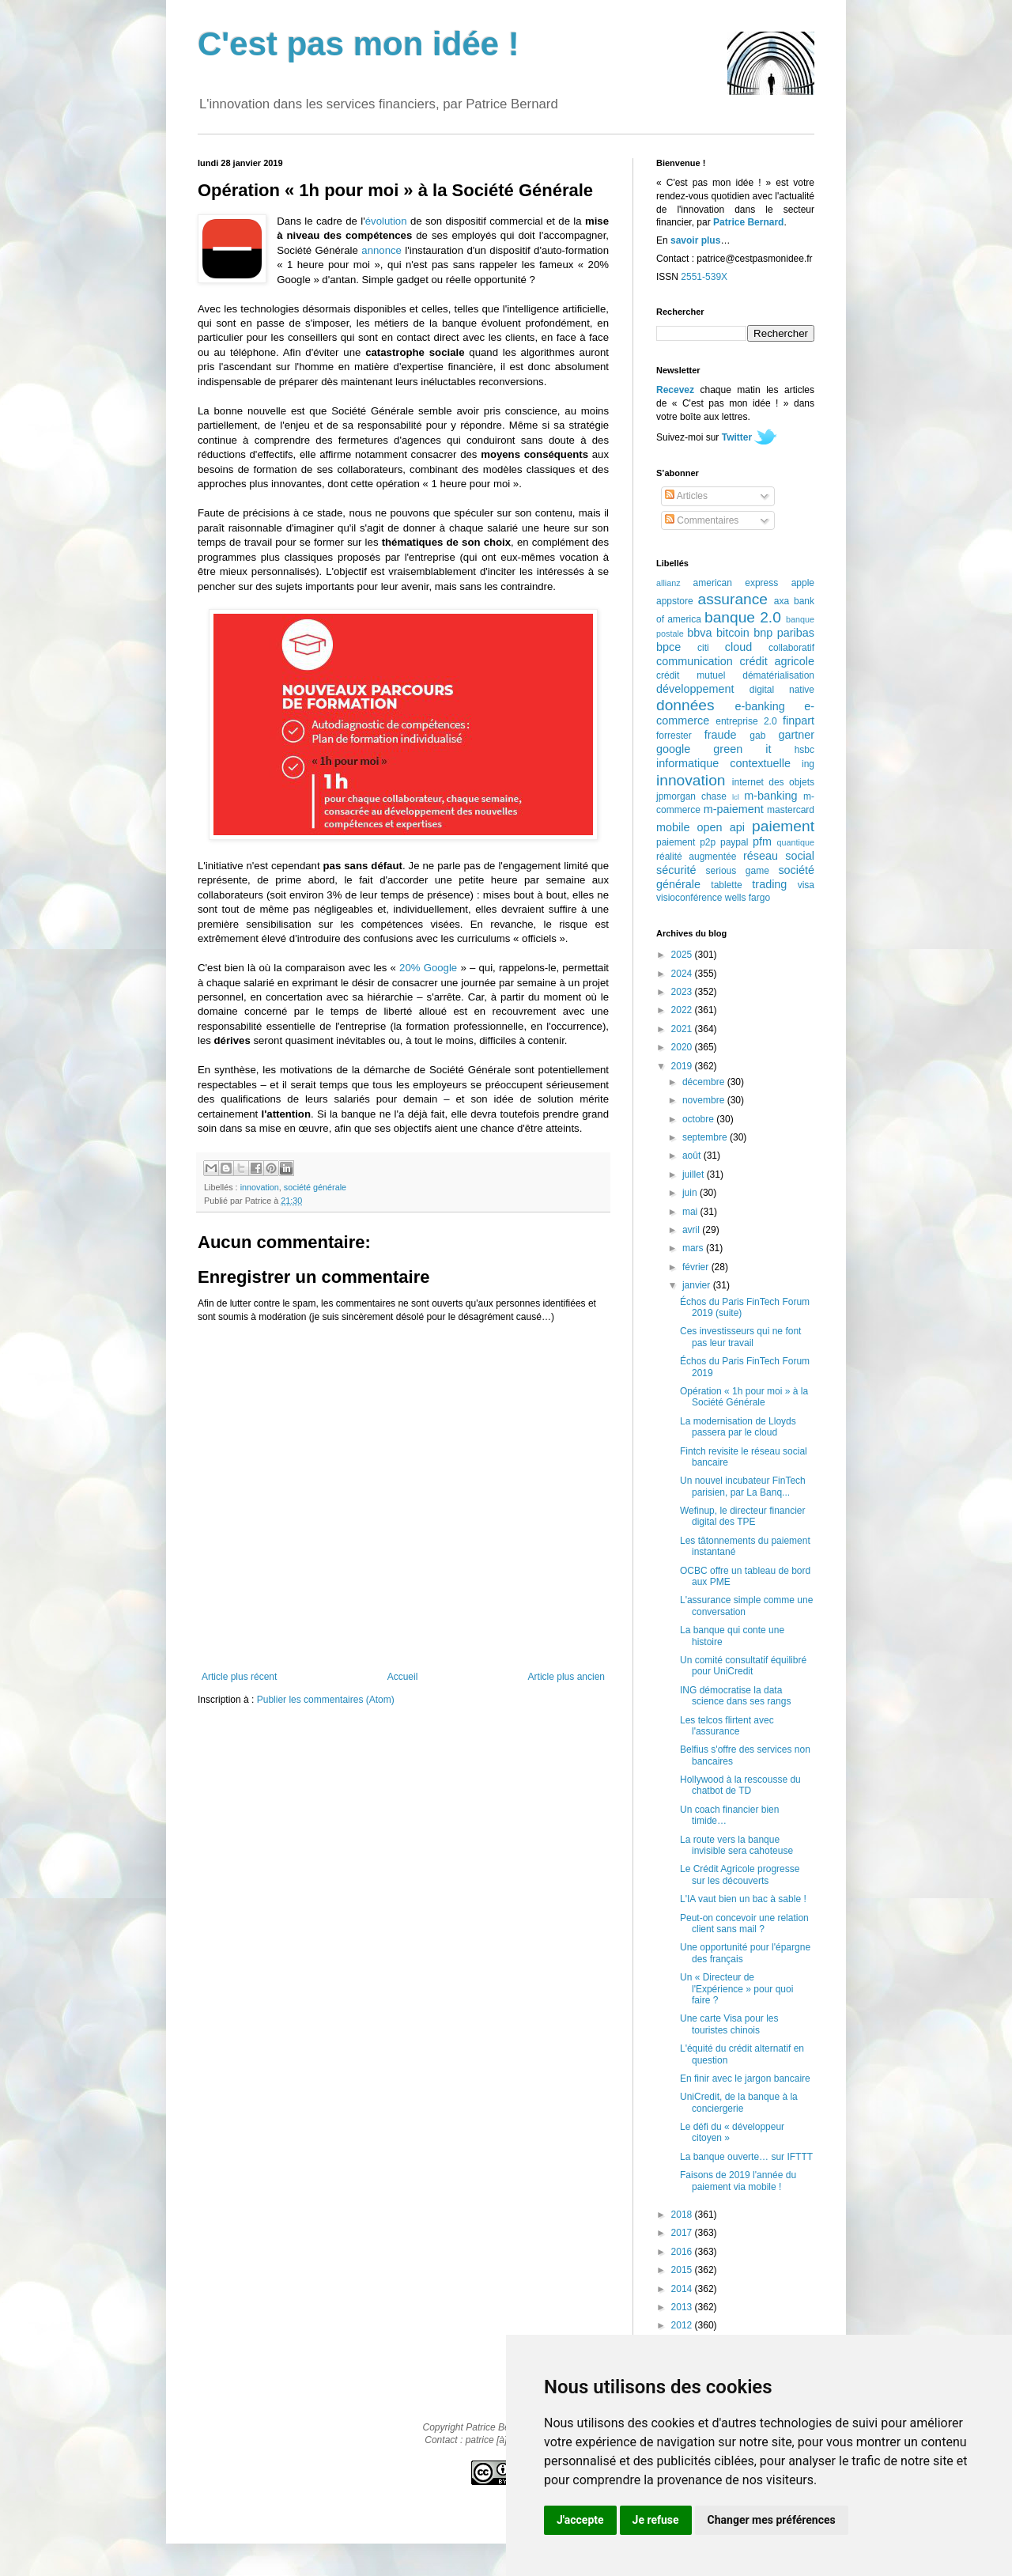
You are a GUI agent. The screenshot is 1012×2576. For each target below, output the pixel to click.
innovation (259, 1187)
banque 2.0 (742, 617)
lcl (735, 796)
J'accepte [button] (580, 2520)
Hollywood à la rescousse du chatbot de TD (740, 1785)
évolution (386, 221)
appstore (674, 601)
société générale (315, 1187)
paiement (783, 826)
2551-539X (704, 276)
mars (694, 1248)
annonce (381, 250)
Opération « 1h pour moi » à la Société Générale (744, 1397)
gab (757, 735)
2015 (683, 2269)
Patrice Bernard (748, 222)
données (685, 705)
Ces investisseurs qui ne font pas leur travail (740, 1337)
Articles (686, 495)
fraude (720, 734)
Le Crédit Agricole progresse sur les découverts (739, 1874)
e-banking (759, 706)
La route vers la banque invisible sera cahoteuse (736, 1845)
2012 (683, 2325)
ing (808, 764)
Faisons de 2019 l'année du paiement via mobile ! (738, 2180)
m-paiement (734, 809)
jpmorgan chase (691, 796)
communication (694, 661)
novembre (704, 1100)
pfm (762, 841)
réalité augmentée (696, 856)
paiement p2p (686, 842)
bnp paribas (783, 632)
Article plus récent (239, 1676)
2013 (683, 2307)
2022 (683, 1010)
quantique (795, 842)
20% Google (428, 968)
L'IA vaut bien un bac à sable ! (743, 1899)
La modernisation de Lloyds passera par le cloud (738, 1427)
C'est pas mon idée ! (358, 43)
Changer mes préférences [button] (772, 2520)
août (693, 1155)
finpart (798, 720)
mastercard (790, 809)
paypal (734, 842)
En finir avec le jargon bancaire (745, 2078)
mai (691, 1211)
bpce (668, 647)
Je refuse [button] (655, 2520)
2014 (683, 2288)
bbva (699, 632)
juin (691, 1192)
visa (806, 885)
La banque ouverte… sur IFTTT (746, 2156)
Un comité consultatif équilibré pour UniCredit (743, 1666)
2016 (683, 2251)
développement (695, 689)
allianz (668, 583)
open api (721, 827)
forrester (674, 735)
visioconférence (689, 897)
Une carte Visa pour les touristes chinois (729, 2024)
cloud (738, 647)
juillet (694, 1174)
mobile (672, 827)
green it (742, 749)
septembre (706, 1137)
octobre (699, 1119)
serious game (737, 870)
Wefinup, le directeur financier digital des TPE (743, 1516)
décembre (704, 1082)
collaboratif (791, 647)
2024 (683, 973)
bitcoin (733, 632)
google (673, 749)
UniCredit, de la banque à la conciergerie (739, 2102)
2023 (683, 991)
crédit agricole (777, 661)
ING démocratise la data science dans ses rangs (735, 1696)
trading (769, 884)
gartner (796, 734)
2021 (683, 1029)
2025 (683, 954)
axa (781, 601)
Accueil (402, 1676)
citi (703, 647)
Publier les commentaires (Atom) (326, 1699)
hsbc (804, 749)
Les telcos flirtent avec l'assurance (727, 1726)
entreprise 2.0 (746, 721)
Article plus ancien (566, 1676)
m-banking (770, 795)
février (697, 1267)
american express (736, 582)
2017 (683, 2232)
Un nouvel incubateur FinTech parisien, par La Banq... (743, 1486)
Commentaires (701, 520)
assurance (733, 599)
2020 (683, 1047)
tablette (726, 885)
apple (802, 582)
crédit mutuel (690, 675)
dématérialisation (778, 675)
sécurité (676, 870)
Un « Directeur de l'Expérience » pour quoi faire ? (736, 1989)
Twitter (737, 437)
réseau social (778, 855)
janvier (697, 1285)
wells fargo (747, 897)
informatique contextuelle (723, 763)
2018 (683, 2214)
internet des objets (773, 782)
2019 (683, 1066)
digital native (782, 689)
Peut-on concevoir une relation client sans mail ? (744, 1923)
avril (692, 1229)
